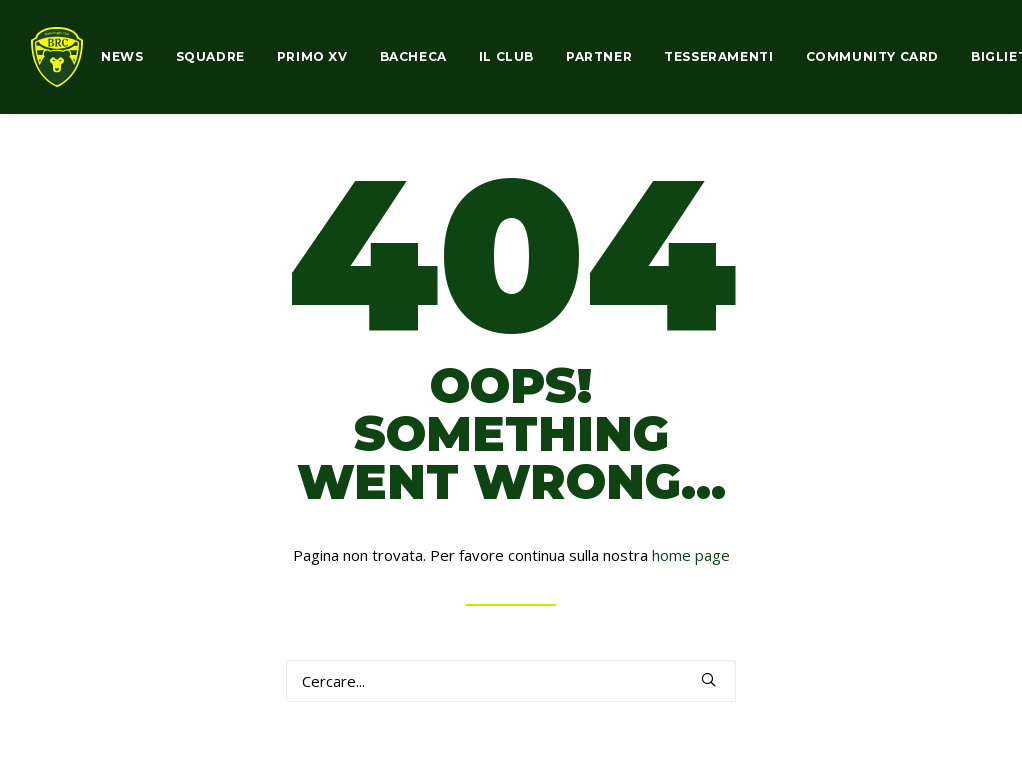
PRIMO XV (312, 56)
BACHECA (413, 56)
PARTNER (599, 56)
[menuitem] (129, 57)
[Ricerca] (511, 681)
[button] (708, 679)
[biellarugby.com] (57, 57)
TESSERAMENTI (718, 56)
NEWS (122, 56)
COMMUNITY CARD (872, 56)
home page (691, 555)
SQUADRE (210, 56)
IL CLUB (506, 56)
